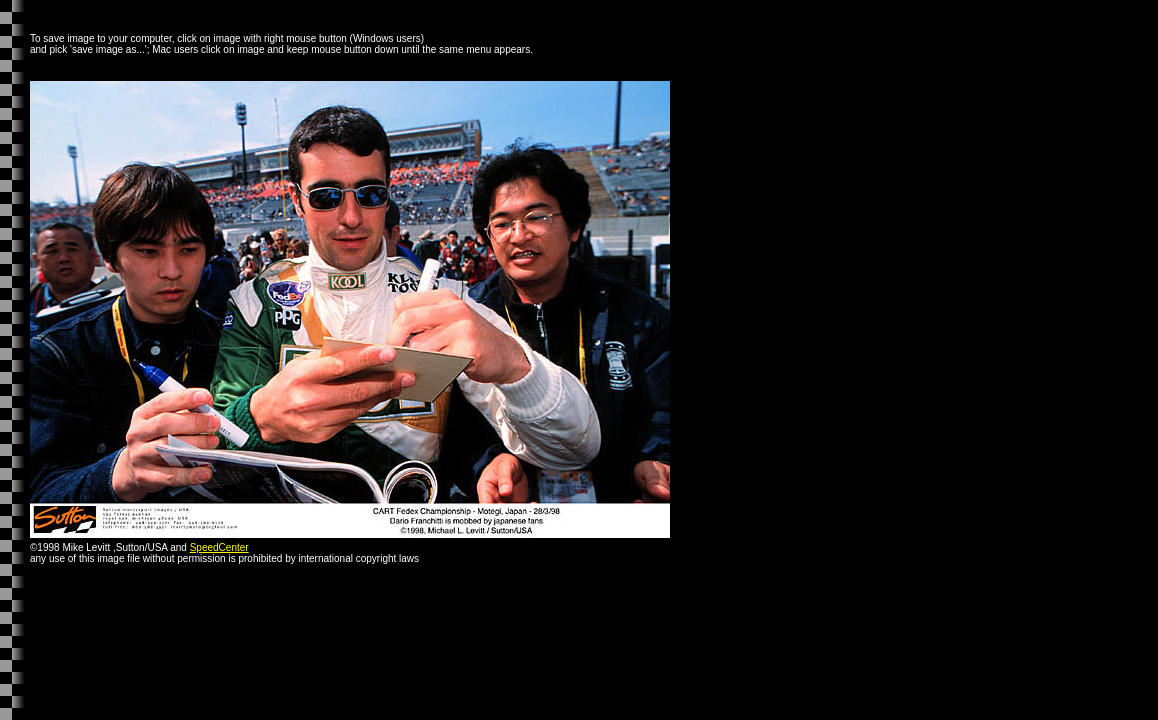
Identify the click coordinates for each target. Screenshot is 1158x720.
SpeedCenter (219, 547)
